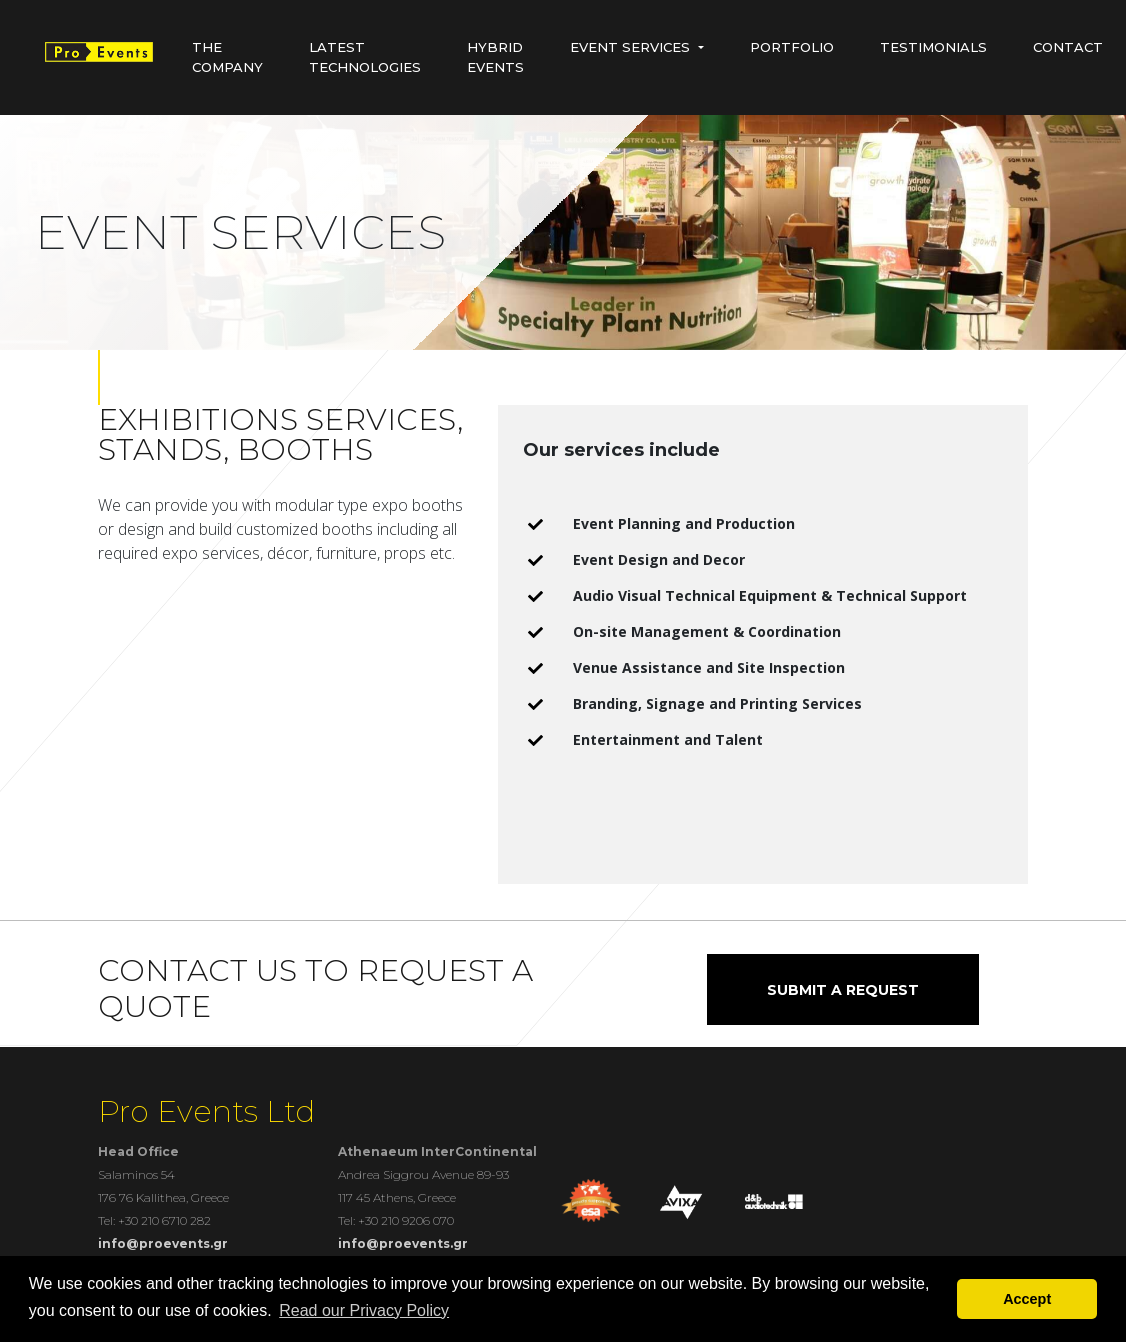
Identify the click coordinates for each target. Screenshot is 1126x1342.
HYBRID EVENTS (495, 57)
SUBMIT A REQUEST (843, 990)
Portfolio (792, 47)
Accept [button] (1027, 1299)
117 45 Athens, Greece (397, 1197)
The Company (227, 57)
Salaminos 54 (136, 1174)
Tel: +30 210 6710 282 (154, 1220)
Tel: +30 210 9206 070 (396, 1220)
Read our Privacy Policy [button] (364, 1310)
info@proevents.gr (163, 1243)
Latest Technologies (365, 57)
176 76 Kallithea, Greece (163, 1197)
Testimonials (933, 47)
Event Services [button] (630, 47)
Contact (1068, 47)
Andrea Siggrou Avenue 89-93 (423, 1174)
